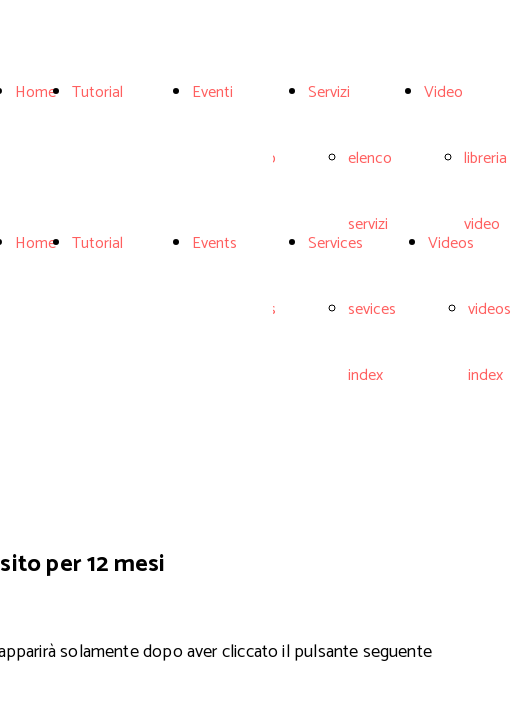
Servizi (329, 92)
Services (335, 243)
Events (214, 243)
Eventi (212, 92)
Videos (451, 243)
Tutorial (97, 92)
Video (443, 92)
